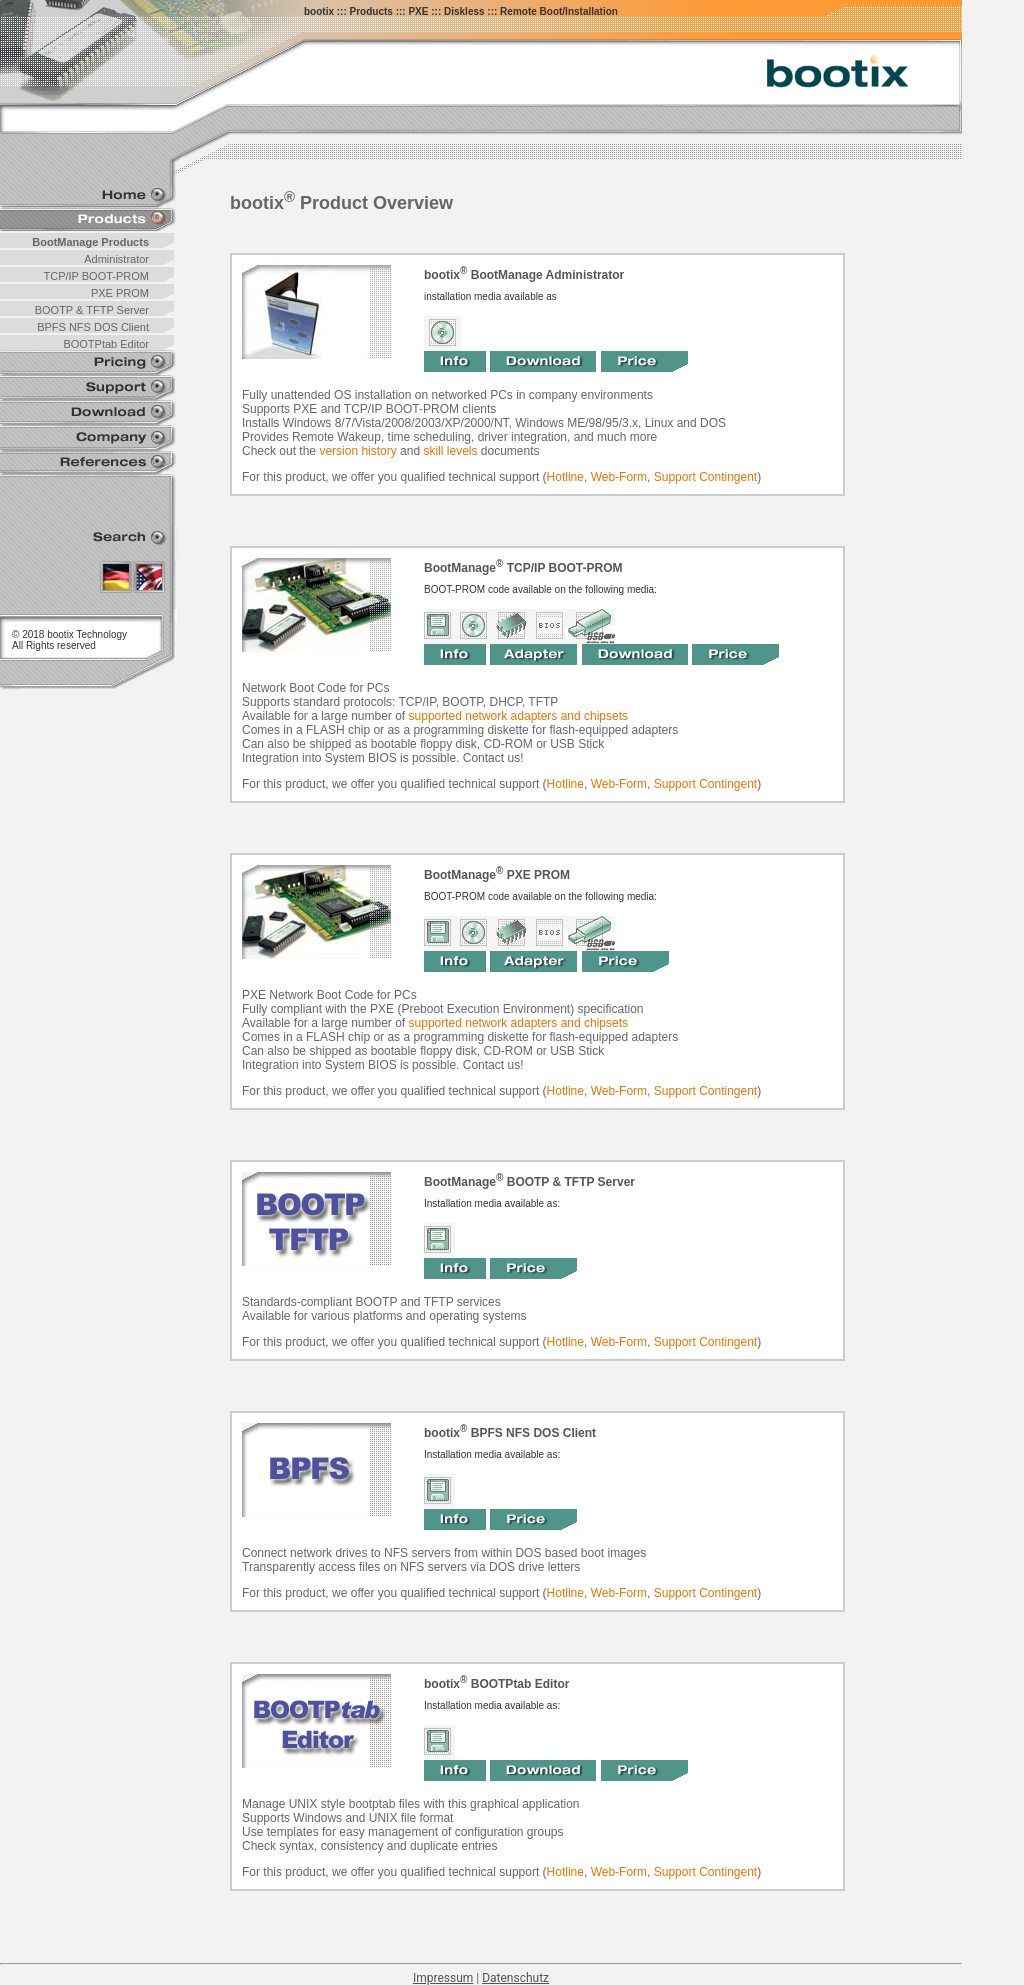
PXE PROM (120, 293)
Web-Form (619, 477)
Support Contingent (705, 477)
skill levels (450, 451)
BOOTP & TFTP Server (92, 310)
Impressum (443, 1978)
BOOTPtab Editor (106, 344)
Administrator (116, 259)
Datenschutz (515, 1978)
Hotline (565, 477)
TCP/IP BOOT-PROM (96, 276)
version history (357, 451)
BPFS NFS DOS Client (93, 327)
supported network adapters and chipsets (518, 716)
